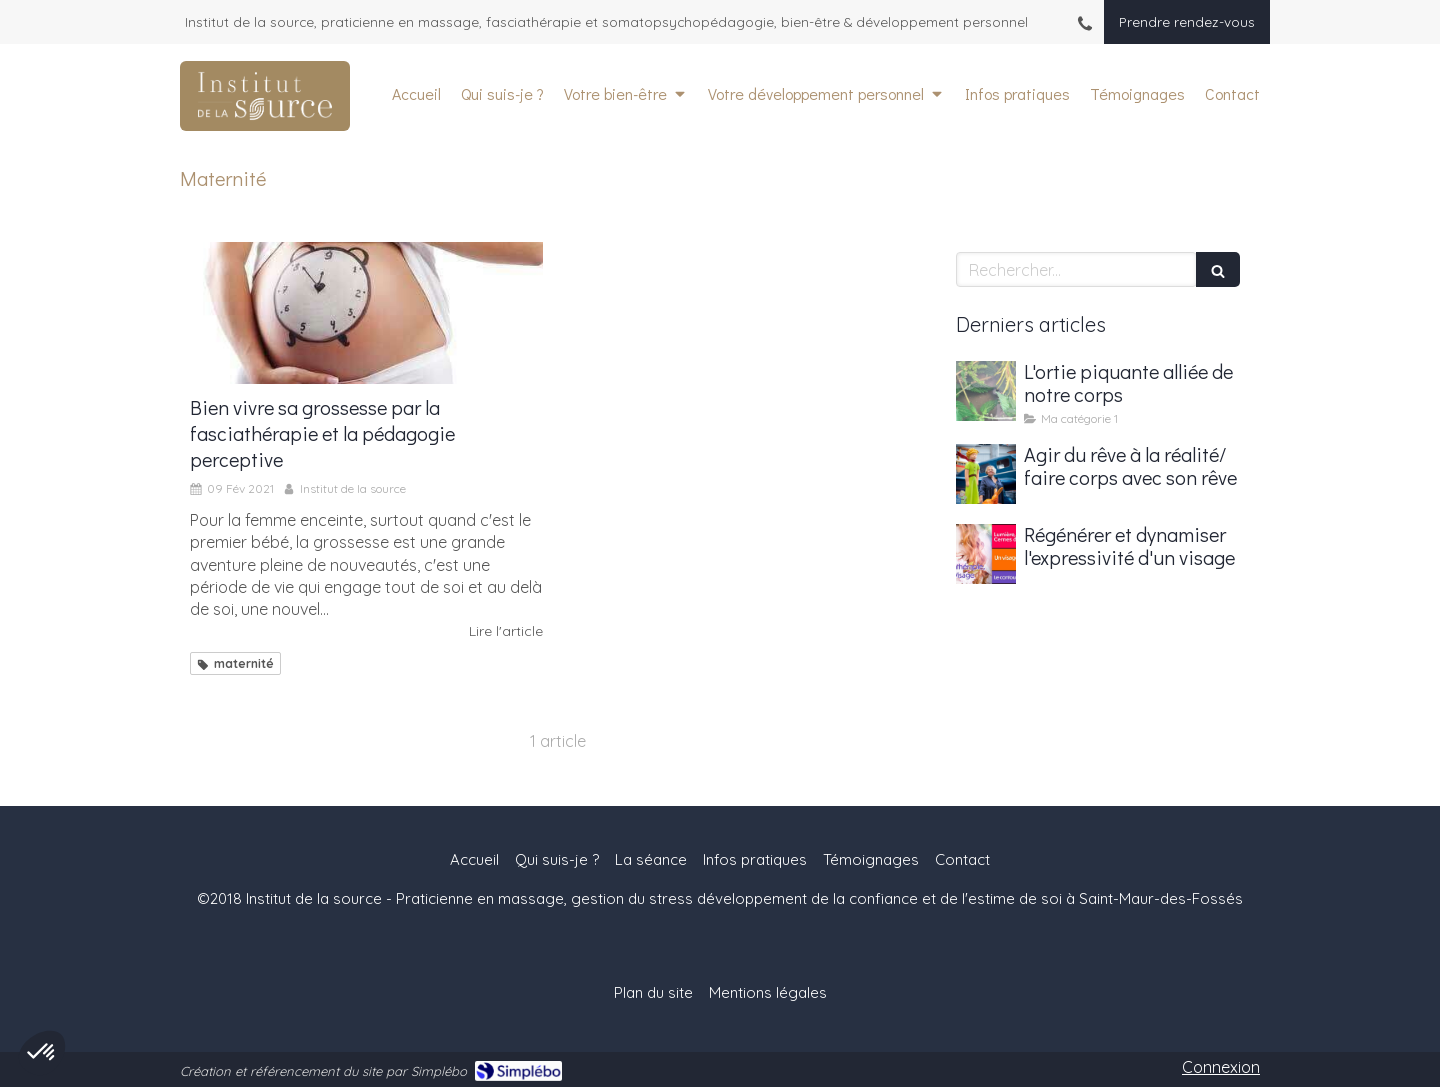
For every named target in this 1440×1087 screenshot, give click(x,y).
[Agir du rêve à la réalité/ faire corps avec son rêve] (986, 474)
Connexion (1221, 1067)
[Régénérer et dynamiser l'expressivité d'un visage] (986, 554)
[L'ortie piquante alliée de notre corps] (986, 391)
